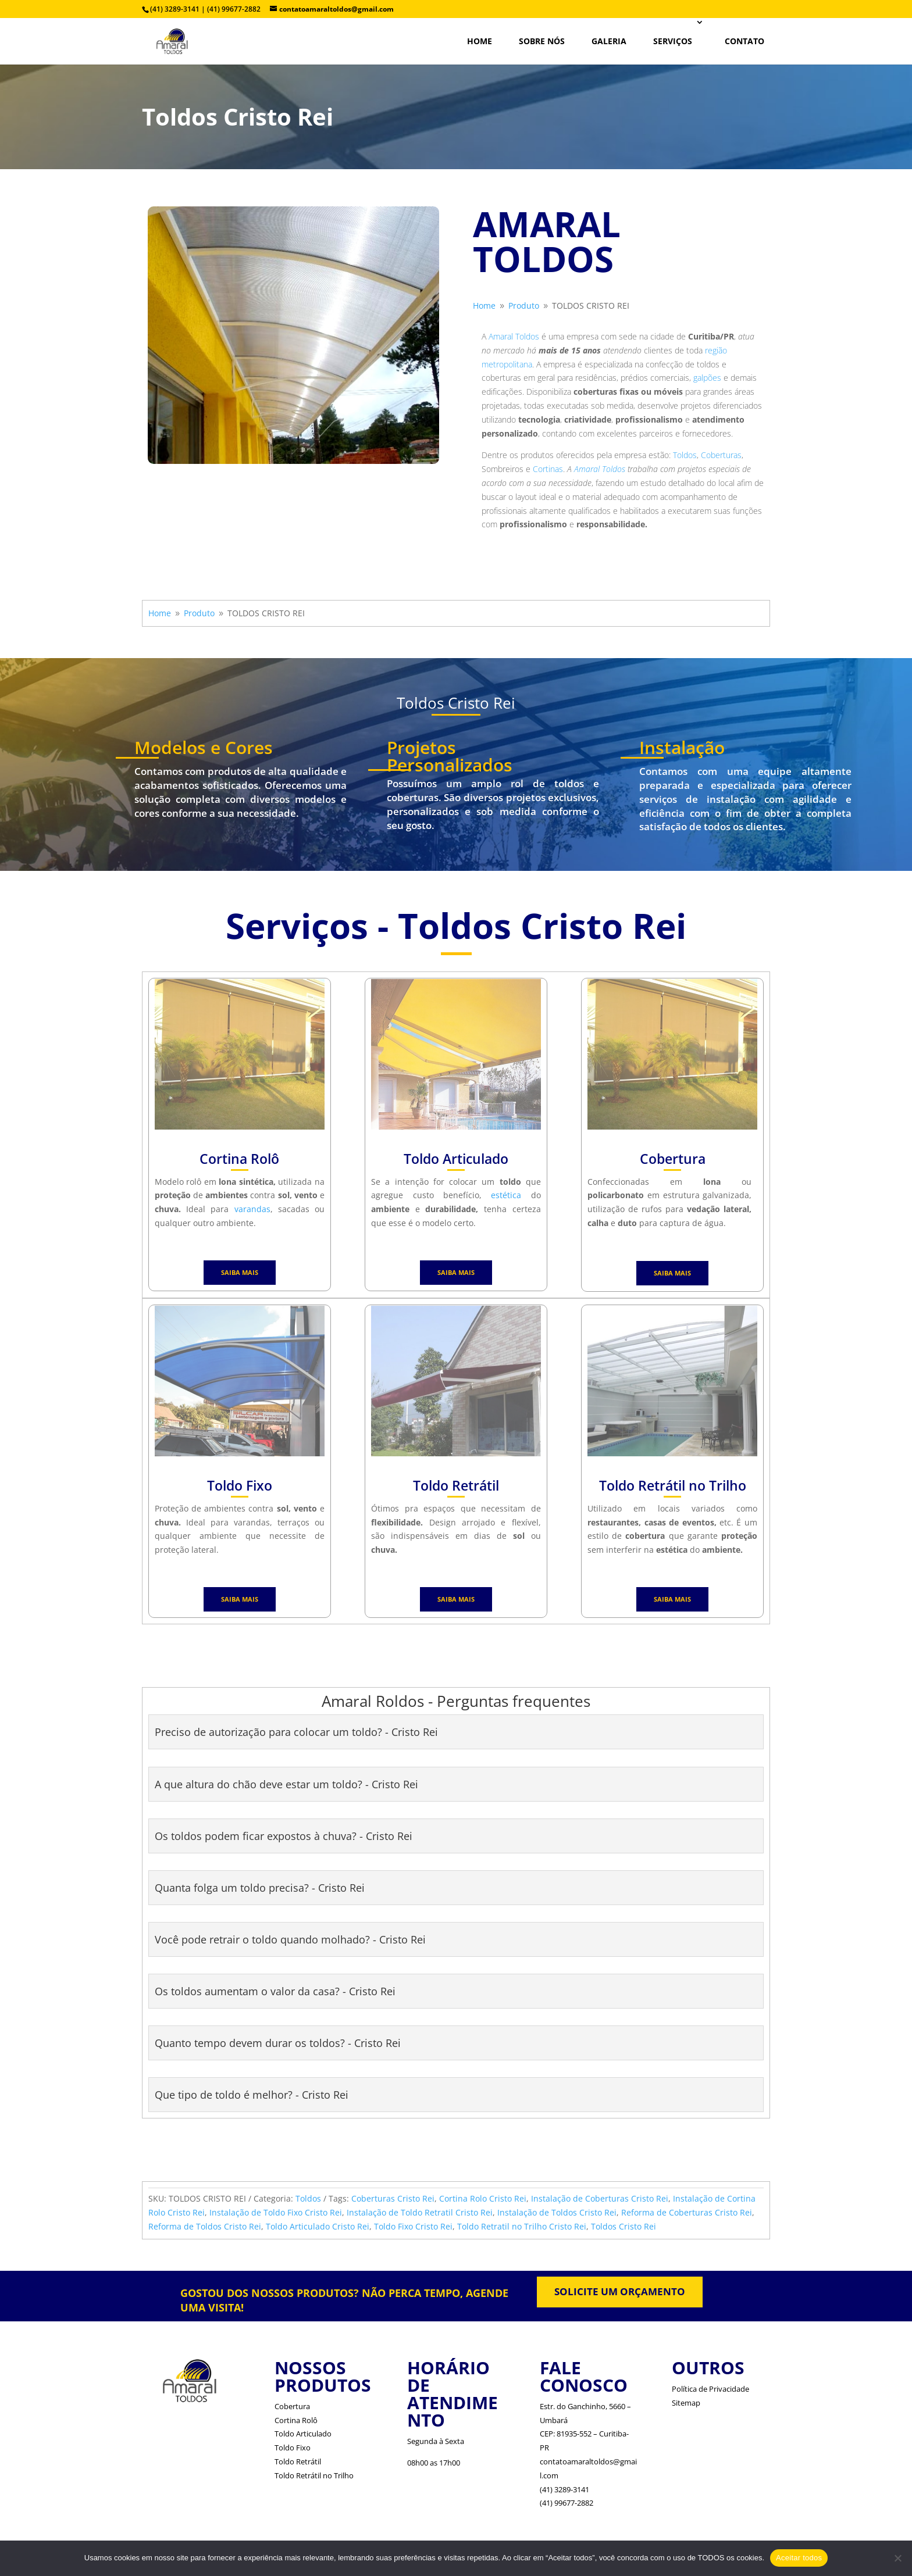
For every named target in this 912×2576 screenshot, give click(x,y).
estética (506, 1195)
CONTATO (744, 41)
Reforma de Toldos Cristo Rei (204, 2226)
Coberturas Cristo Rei (392, 2198)
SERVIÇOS (672, 41)
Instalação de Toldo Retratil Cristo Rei (420, 2212)
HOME (479, 41)
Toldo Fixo (293, 2447)
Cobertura (292, 2406)
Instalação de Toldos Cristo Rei (557, 2212)
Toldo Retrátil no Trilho (314, 2475)
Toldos (685, 454)
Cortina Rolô (296, 2420)
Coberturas (721, 454)
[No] (897, 2558)
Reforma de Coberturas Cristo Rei (686, 2212)
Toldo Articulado (303, 2433)
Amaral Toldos (514, 336)
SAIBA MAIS (239, 1272)
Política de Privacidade (710, 2389)
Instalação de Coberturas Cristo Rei (599, 2198)
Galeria (609, 41)
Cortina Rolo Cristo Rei (482, 2198)
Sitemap (686, 2403)
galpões (707, 377)
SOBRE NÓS (542, 41)
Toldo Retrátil (298, 2461)
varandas (252, 1208)
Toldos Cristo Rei (623, 2226)
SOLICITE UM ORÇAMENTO (619, 2291)
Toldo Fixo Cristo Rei (413, 2226)
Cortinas (548, 468)
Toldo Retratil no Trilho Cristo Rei (521, 2226)
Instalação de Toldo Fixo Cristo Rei (275, 2212)
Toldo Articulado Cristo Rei (317, 2226)
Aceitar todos (799, 2557)
